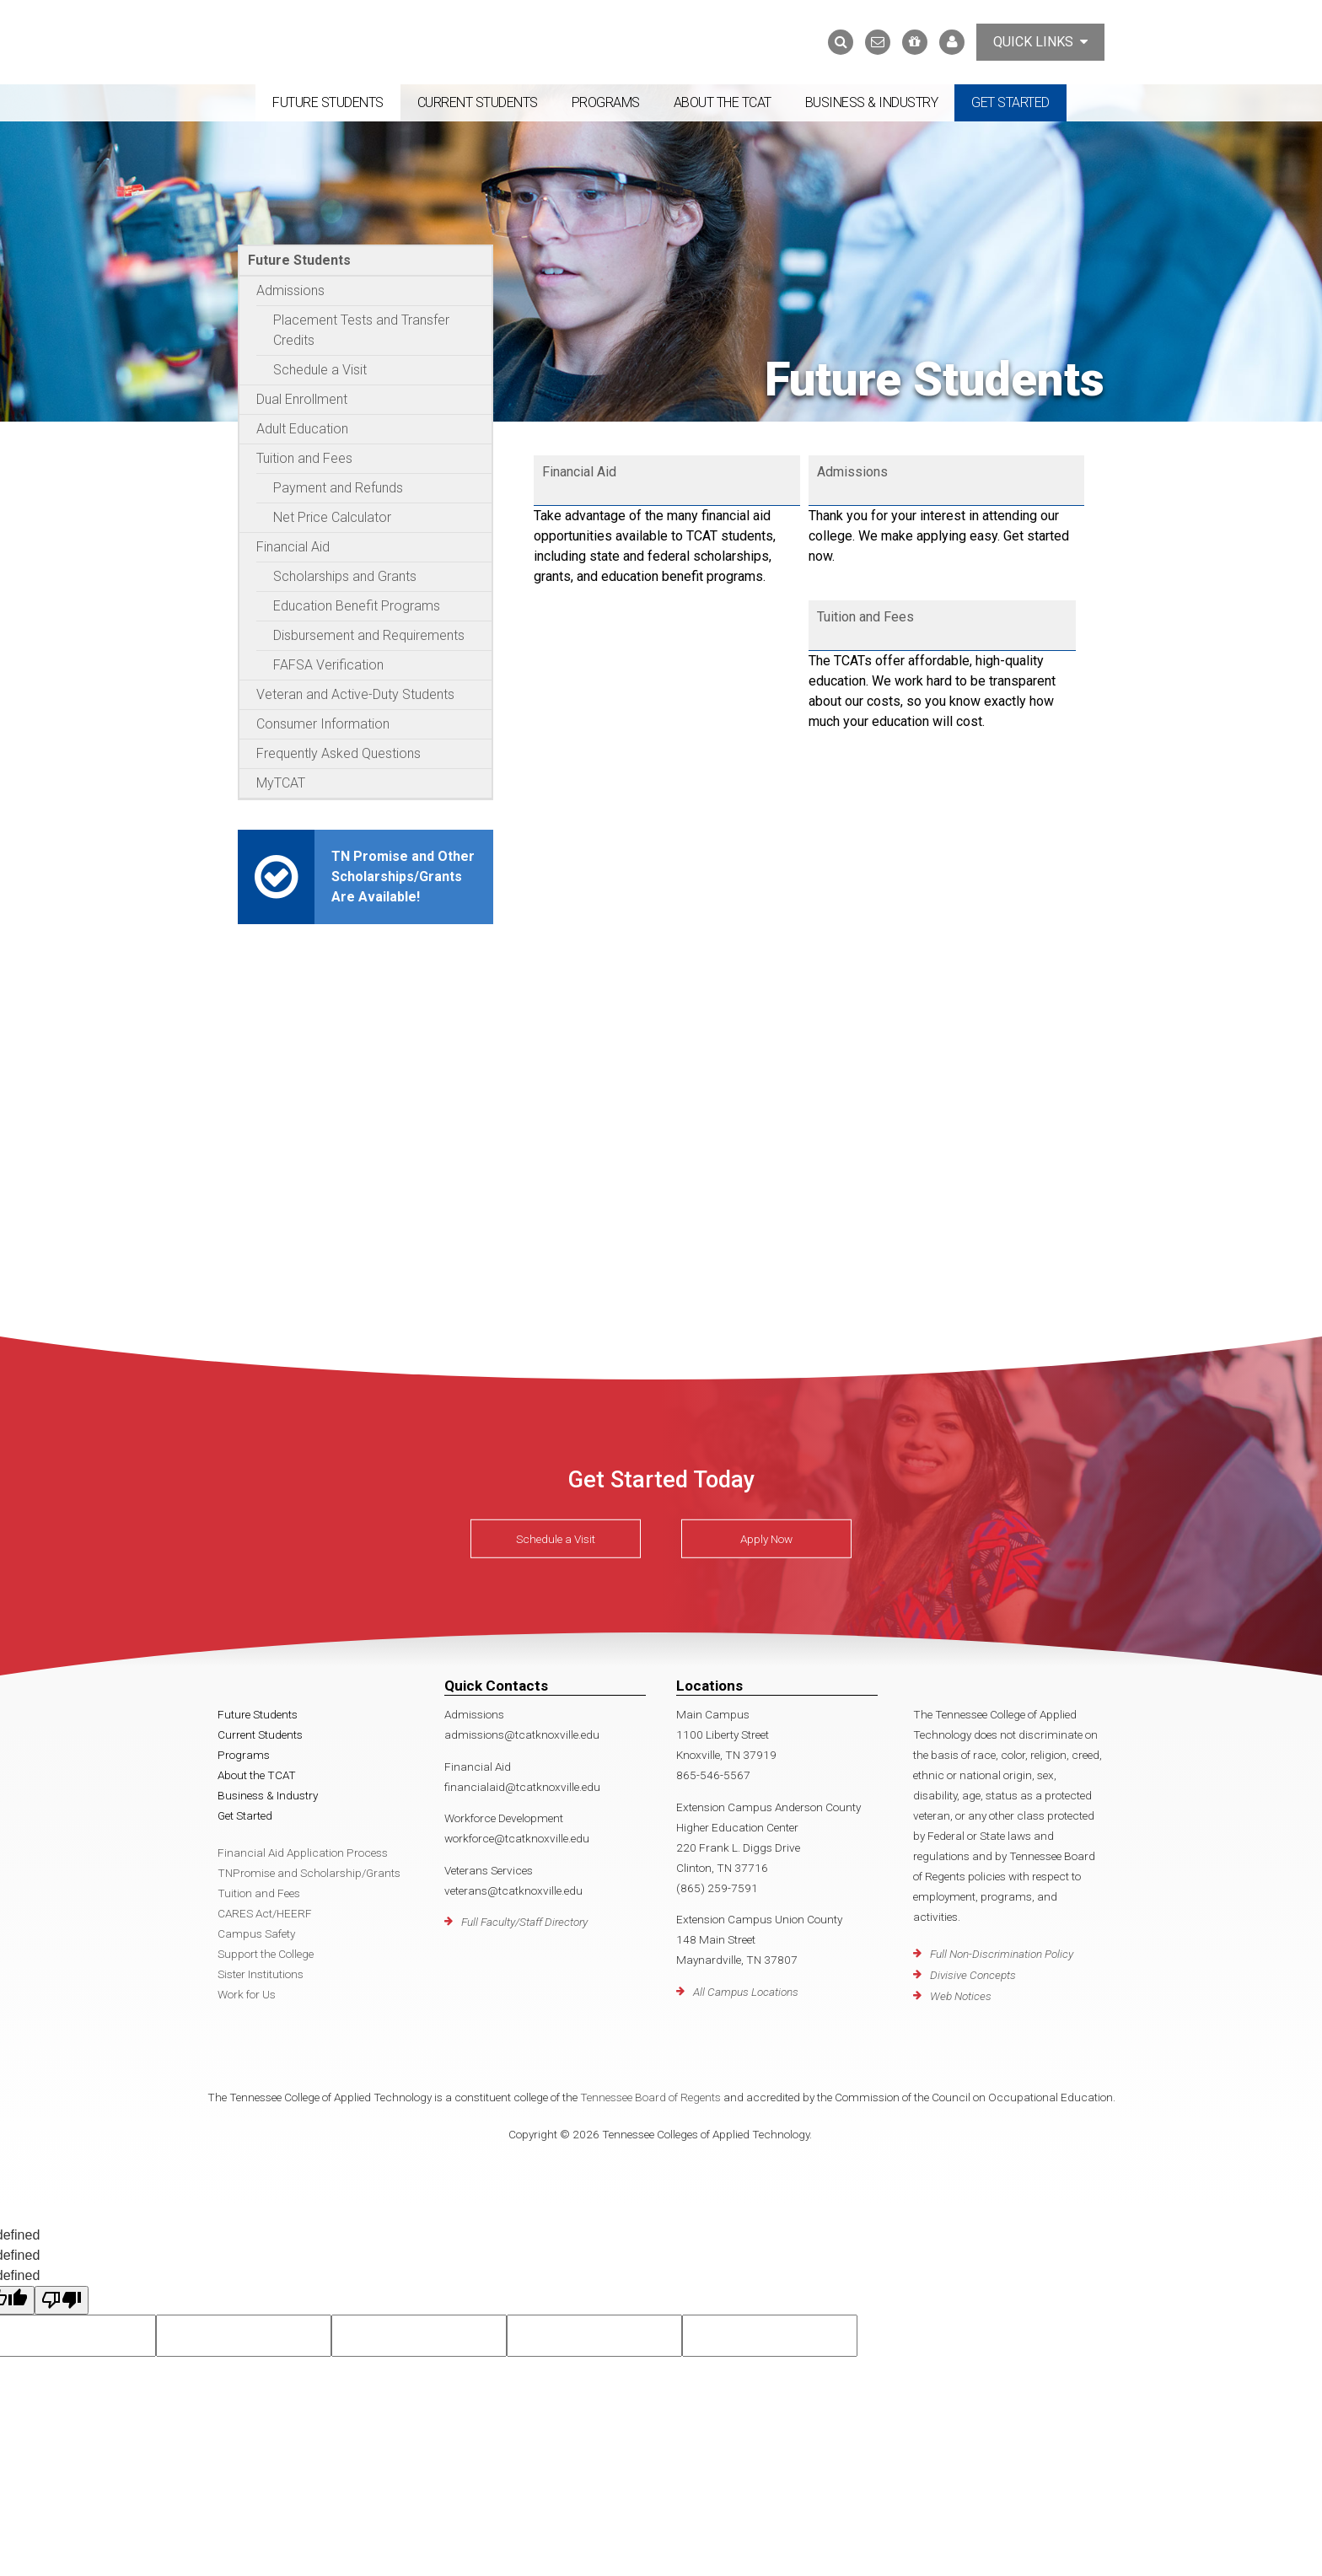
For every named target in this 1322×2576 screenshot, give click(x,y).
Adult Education (302, 429)
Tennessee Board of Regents (650, 2097)
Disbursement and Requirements (369, 635)
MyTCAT (280, 783)
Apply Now (766, 1539)
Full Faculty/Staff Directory (524, 1921)
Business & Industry (871, 102)
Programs (606, 102)
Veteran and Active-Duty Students (355, 694)
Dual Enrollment (301, 399)
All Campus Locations (745, 1991)
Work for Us (247, 1994)
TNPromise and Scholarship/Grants (309, 1873)
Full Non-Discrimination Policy (1001, 1953)
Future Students (328, 102)
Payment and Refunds (338, 488)
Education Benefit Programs (356, 606)
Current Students (477, 102)
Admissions (290, 290)
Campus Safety (256, 1933)
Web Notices (961, 1996)
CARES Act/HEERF (265, 1913)
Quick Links (1040, 42)
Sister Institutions (261, 1974)
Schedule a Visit (320, 370)
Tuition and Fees (304, 458)
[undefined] (62, 2300)
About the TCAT (722, 102)
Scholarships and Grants (344, 576)
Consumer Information (323, 724)
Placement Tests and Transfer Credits (361, 330)
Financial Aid (293, 547)
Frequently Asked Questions (338, 753)
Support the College (266, 1953)
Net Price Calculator (332, 517)
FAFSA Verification (328, 665)
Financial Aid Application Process (303, 1852)
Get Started (1010, 102)
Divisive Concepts (973, 1975)
